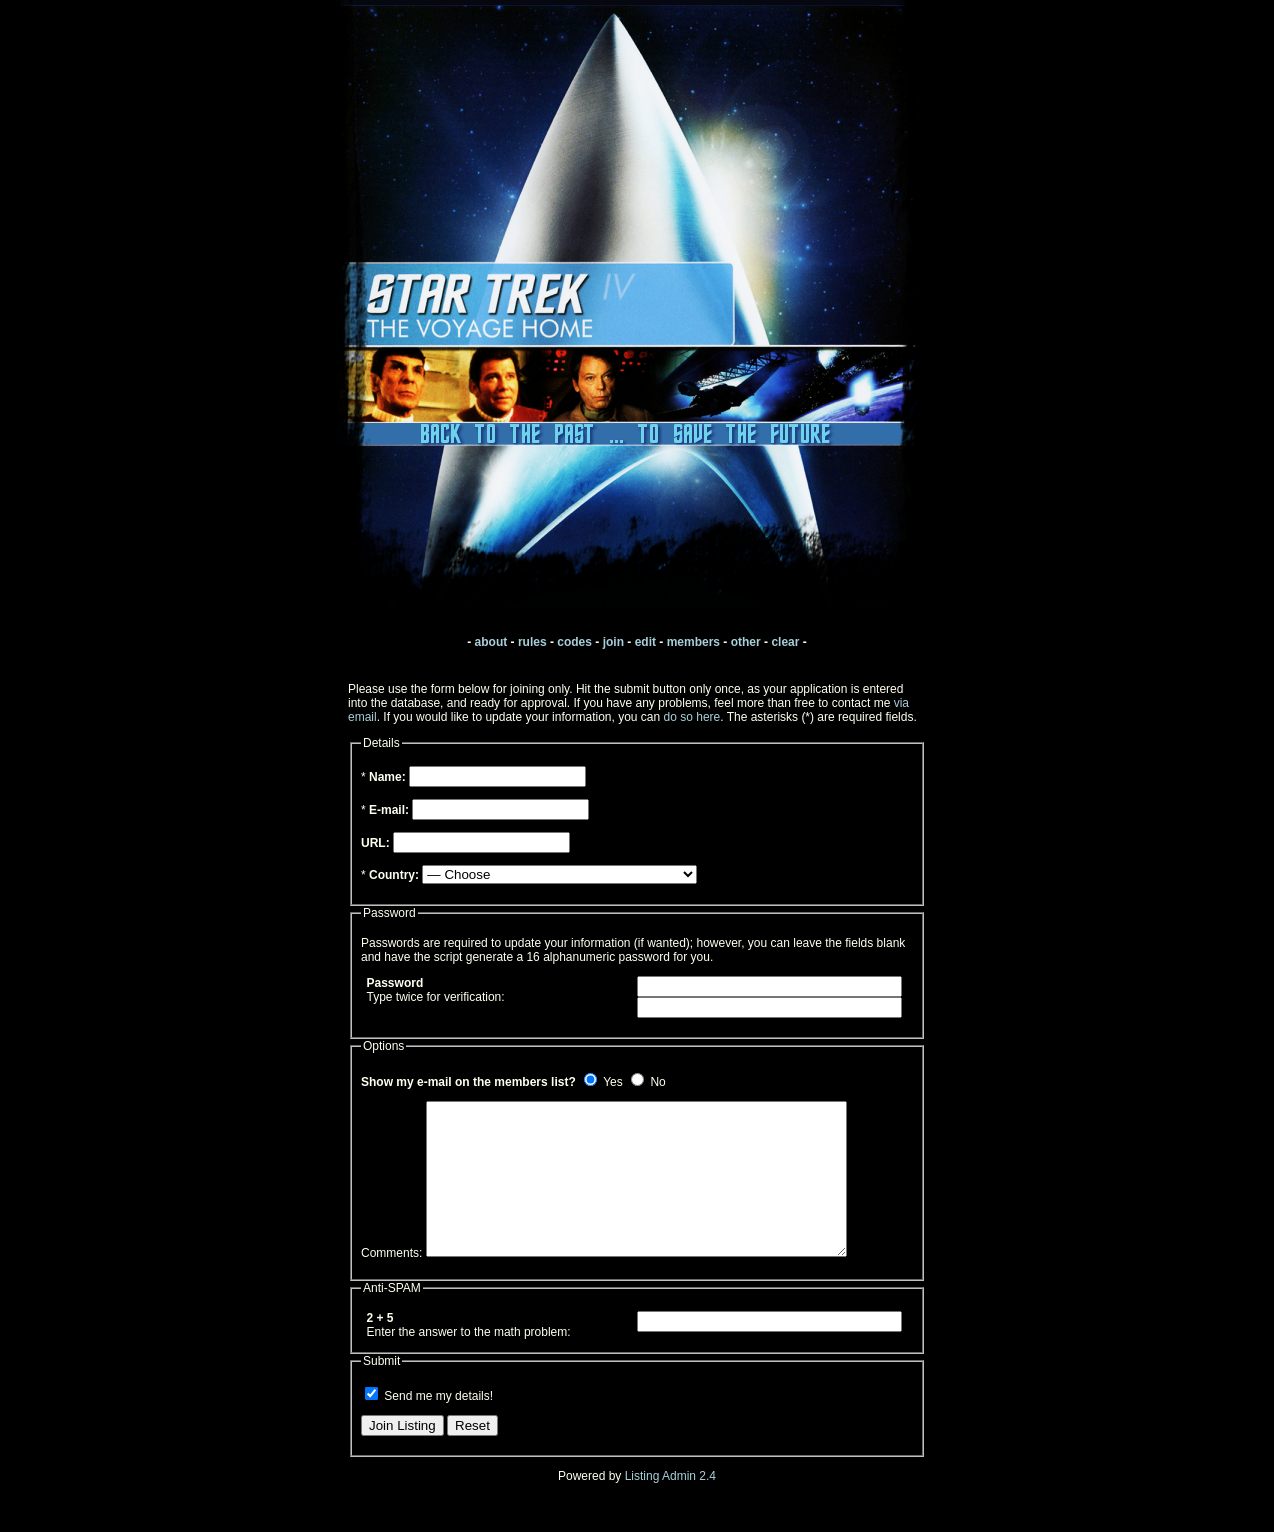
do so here (692, 717)
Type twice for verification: (436, 990)
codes (574, 642)
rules (532, 642)
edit (645, 642)
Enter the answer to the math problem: (469, 1355)
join (613, 642)
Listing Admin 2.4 (670, 1506)
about (491, 642)
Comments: (391, 1283)
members (693, 642)
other (746, 642)
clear (785, 642)
